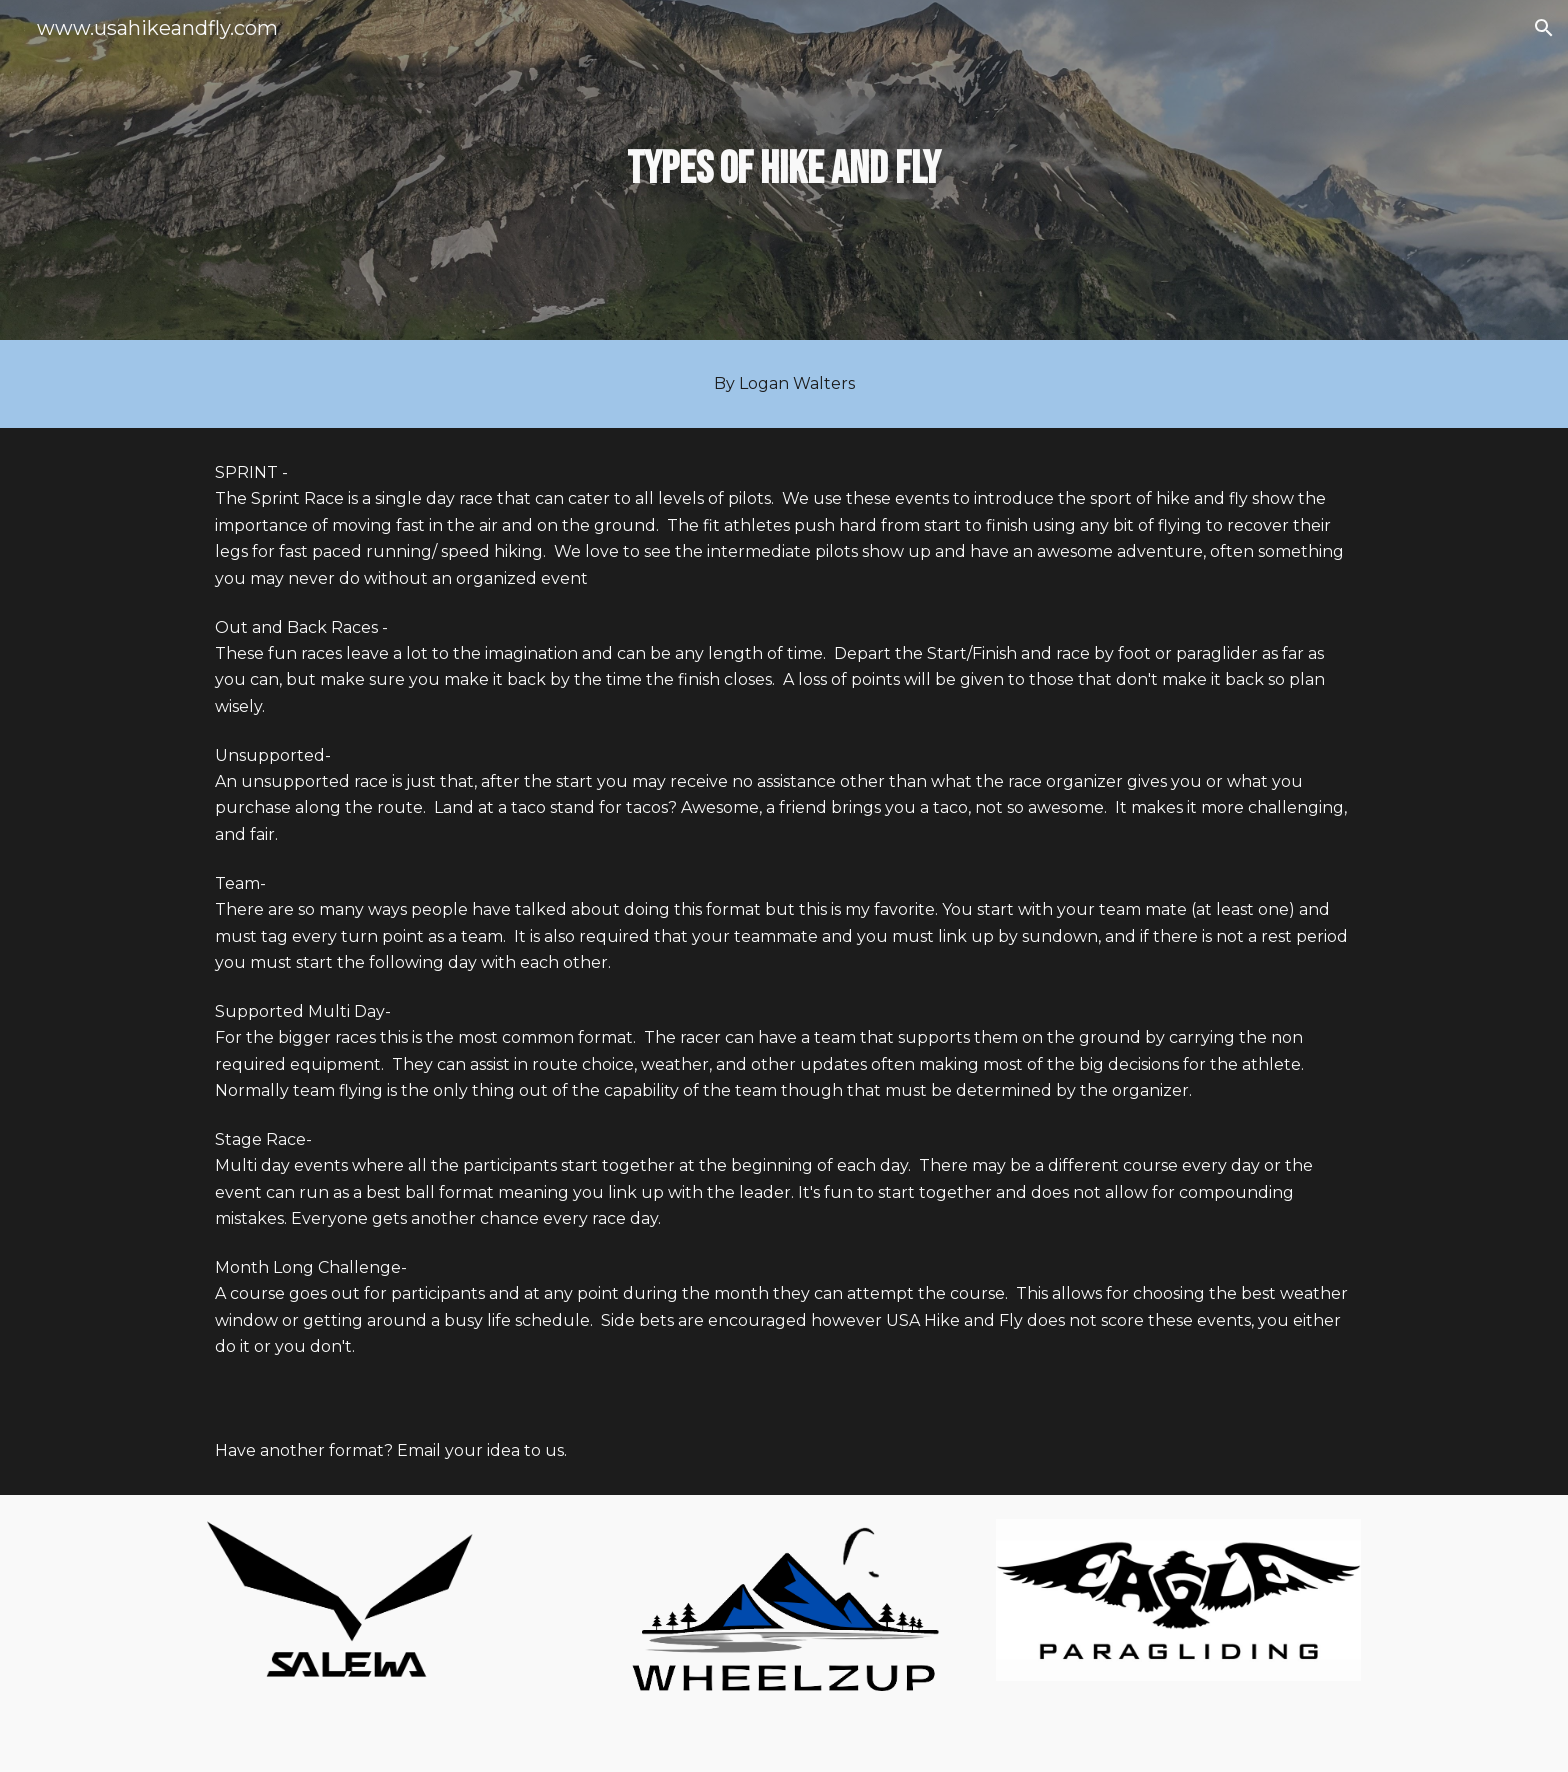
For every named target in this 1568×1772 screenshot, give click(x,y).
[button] (1544, 28)
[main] (784, 170)
